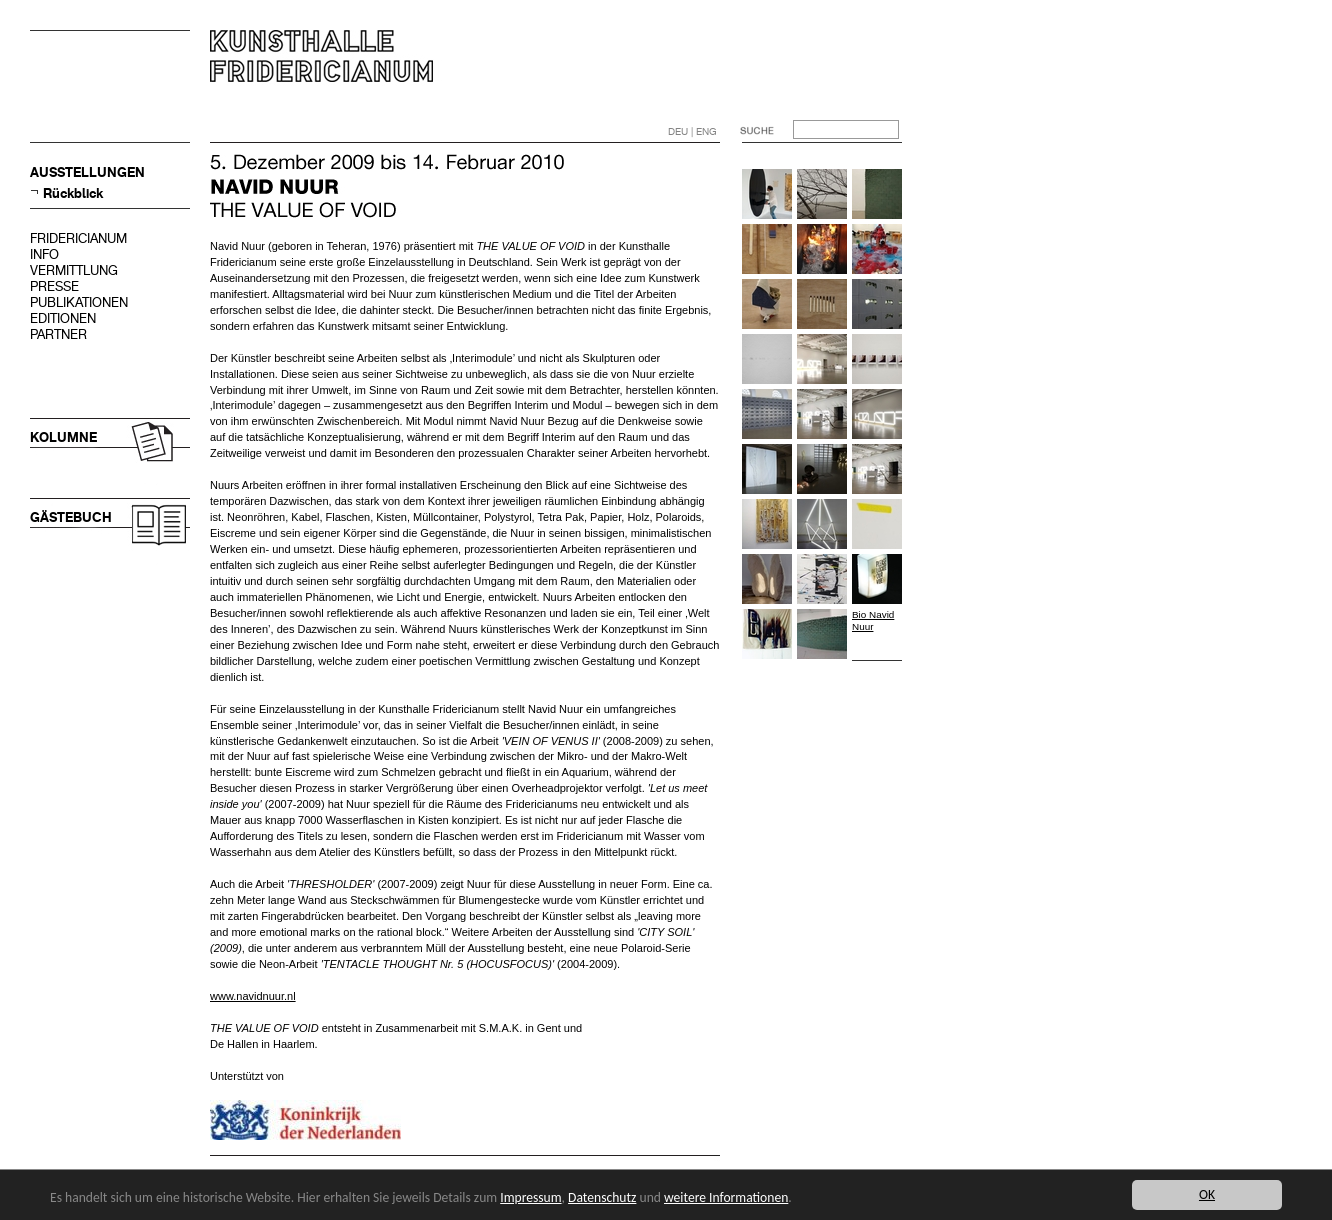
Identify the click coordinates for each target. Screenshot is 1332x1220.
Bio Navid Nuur (873, 620)
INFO (44, 254)
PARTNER (58, 334)
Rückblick (73, 193)
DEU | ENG (692, 131)
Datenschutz (602, 1197)
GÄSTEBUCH (71, 517)
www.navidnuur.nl (253, 996)
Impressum (530, 1197)
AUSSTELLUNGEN (87, 172)
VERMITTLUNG (74, 270)
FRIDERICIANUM (78, 238)
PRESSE (54, 286)
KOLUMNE (63, 437)
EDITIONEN (63, 318)
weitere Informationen (726, 1197)
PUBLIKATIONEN (79, 302)
